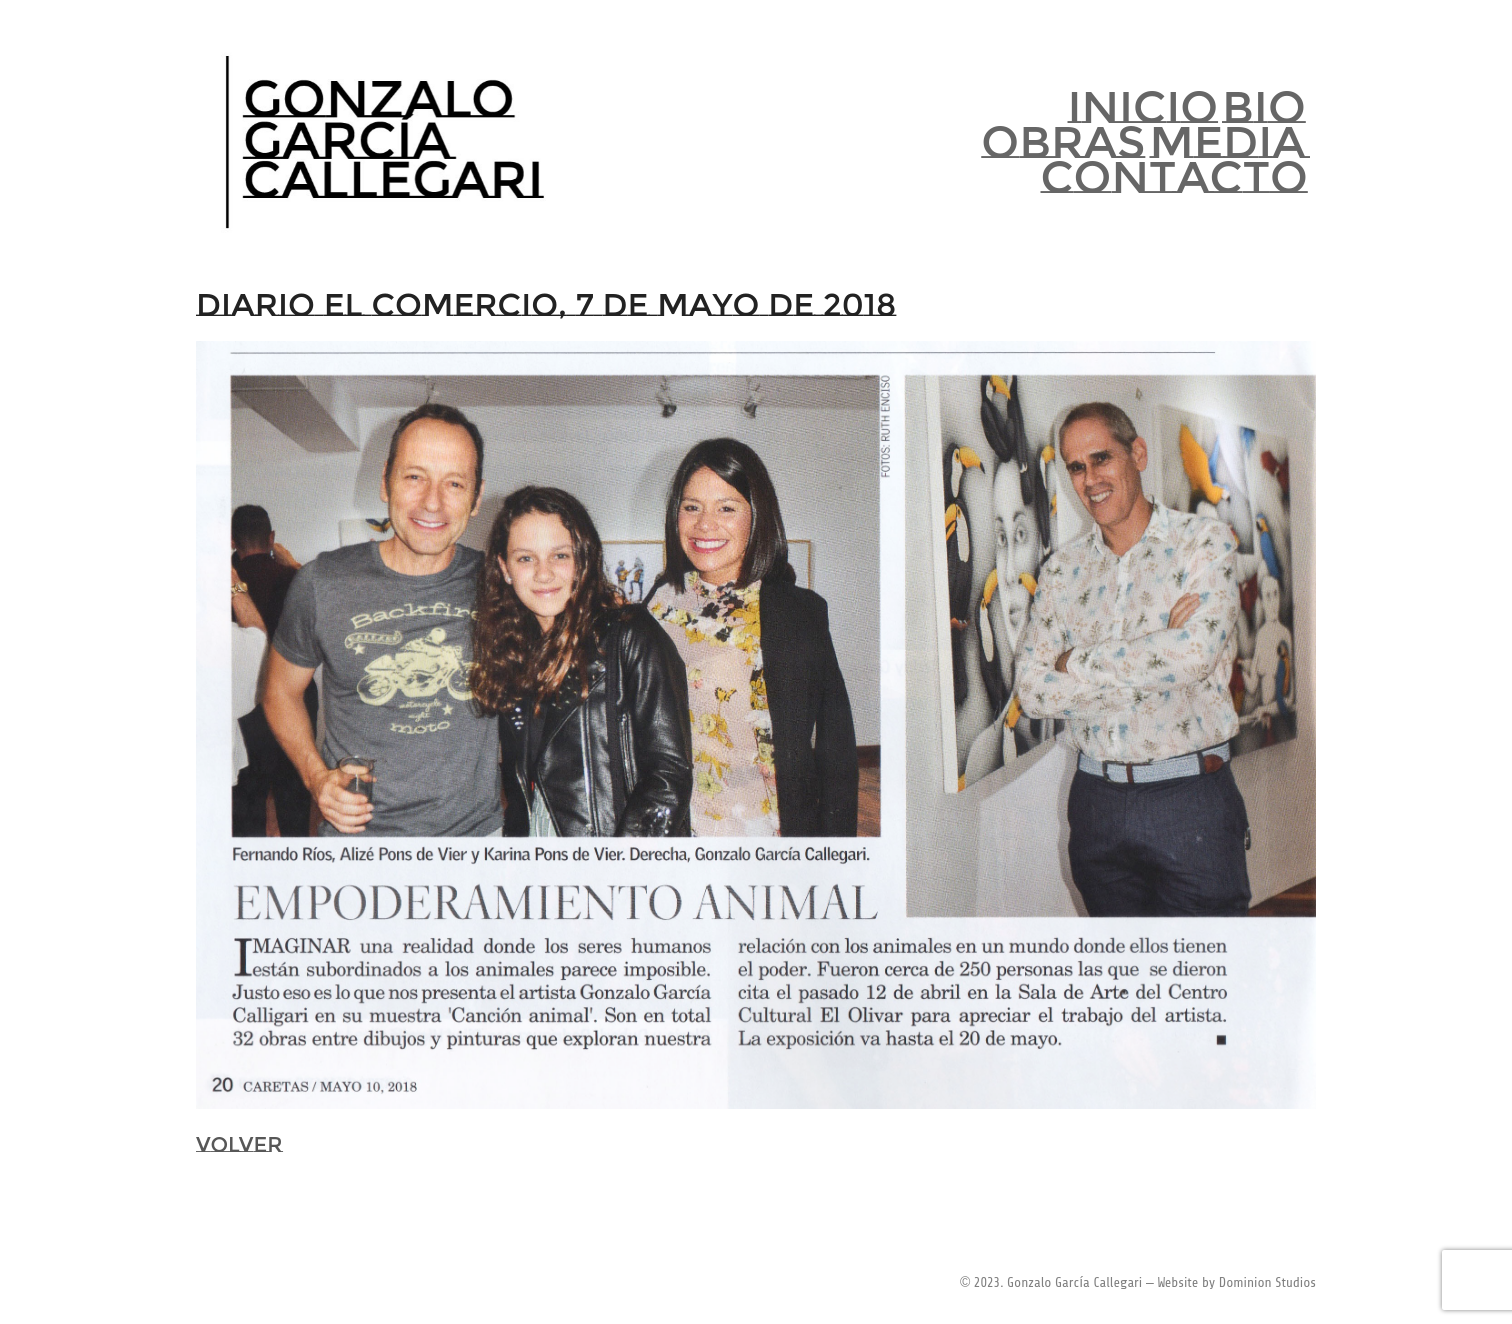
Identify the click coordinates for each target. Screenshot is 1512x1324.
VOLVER (239, 1144)
